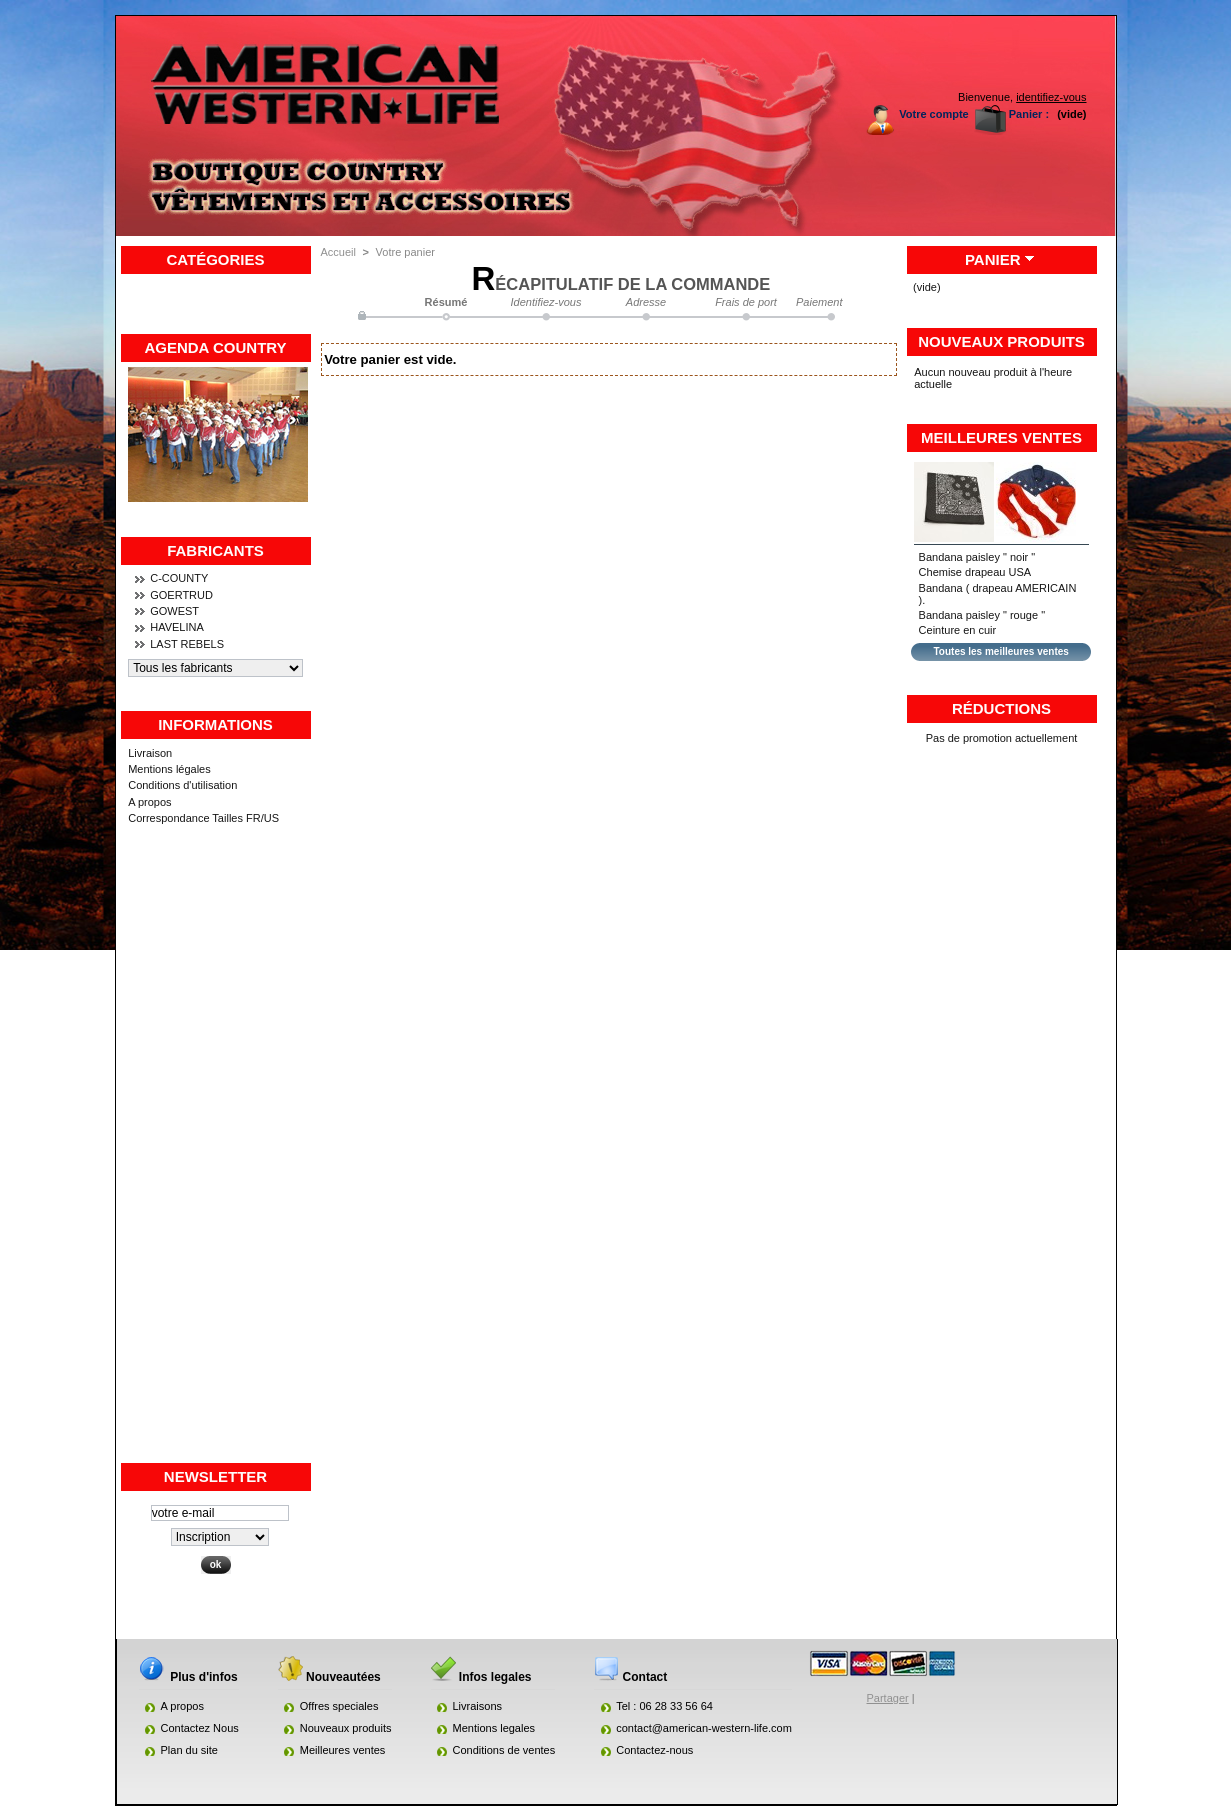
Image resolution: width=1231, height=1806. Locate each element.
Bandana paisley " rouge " (982, 615)
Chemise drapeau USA (975, 572)
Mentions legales (494, 1728)
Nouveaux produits (1001, 341)
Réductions (1001, 708)
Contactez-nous (654, 1750)
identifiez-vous (1051, 97)
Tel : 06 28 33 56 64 (664, 1706)
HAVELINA (177, 627)
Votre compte (933, 114)
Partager (888, 1698)
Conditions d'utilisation (182, 785)
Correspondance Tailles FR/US (203, 818)
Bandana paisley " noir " (977, 557)
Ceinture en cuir (958, 630)
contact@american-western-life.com (704, 1728)
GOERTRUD (181, 595)
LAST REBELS (187, 644)
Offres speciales (339, 1706)
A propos (149, 802)
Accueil (338, 252)
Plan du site (189, 1750)
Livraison (150, 753)
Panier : (1029, 114)
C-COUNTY (179, 578)
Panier (993, 259)
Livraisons (478, 1706)
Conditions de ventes (504, 1750)
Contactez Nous (200, 1728)
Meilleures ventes (1001, 437)
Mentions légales (169, 769)
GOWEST (174, 611)
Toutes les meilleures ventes (1000, 651)
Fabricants (215, 550)
